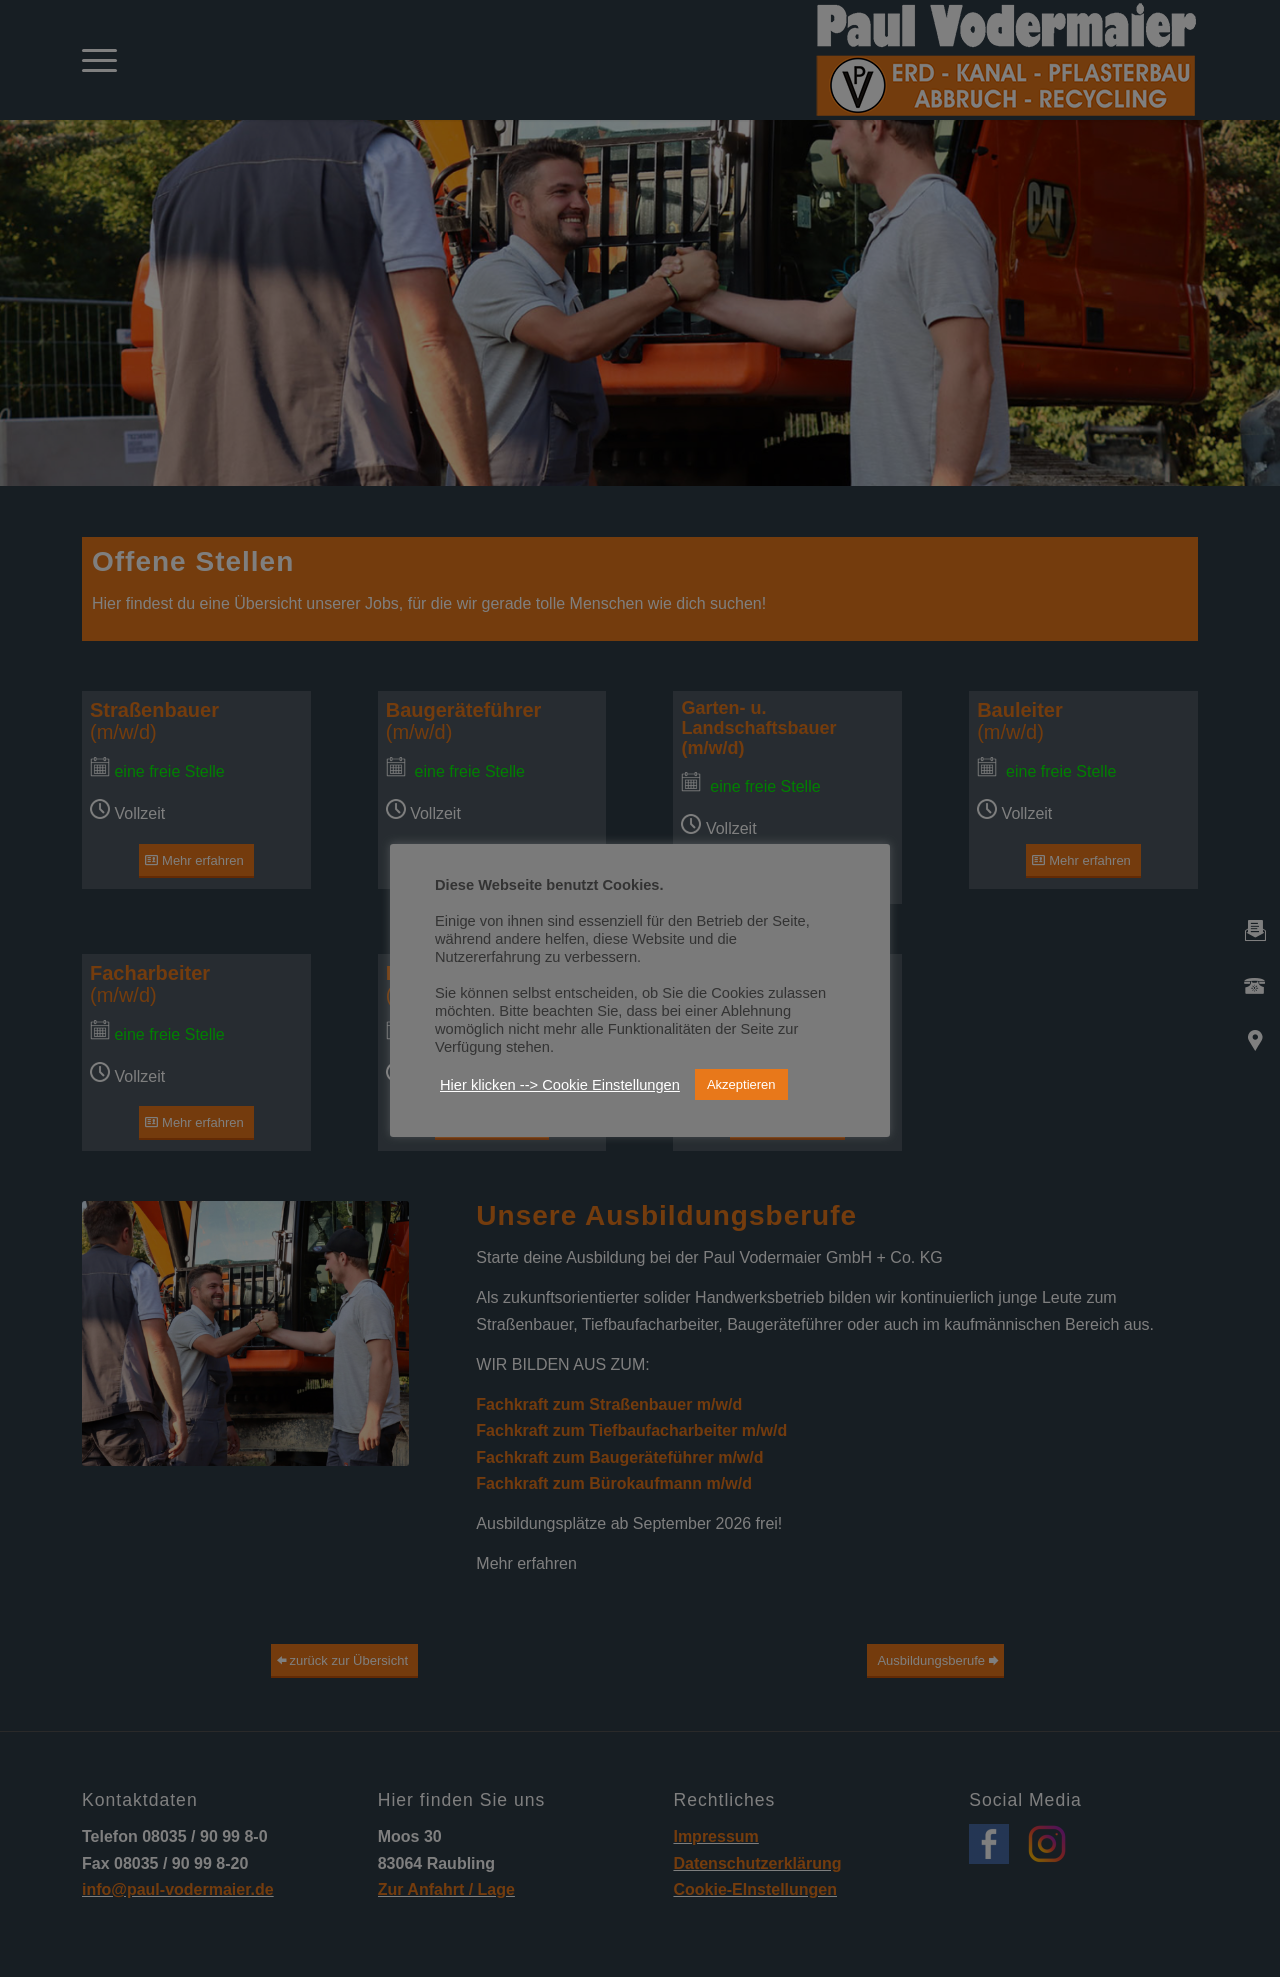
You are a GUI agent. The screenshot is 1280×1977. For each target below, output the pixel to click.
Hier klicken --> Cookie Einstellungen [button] (560, 1085)
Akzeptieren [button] (741, 1084)
